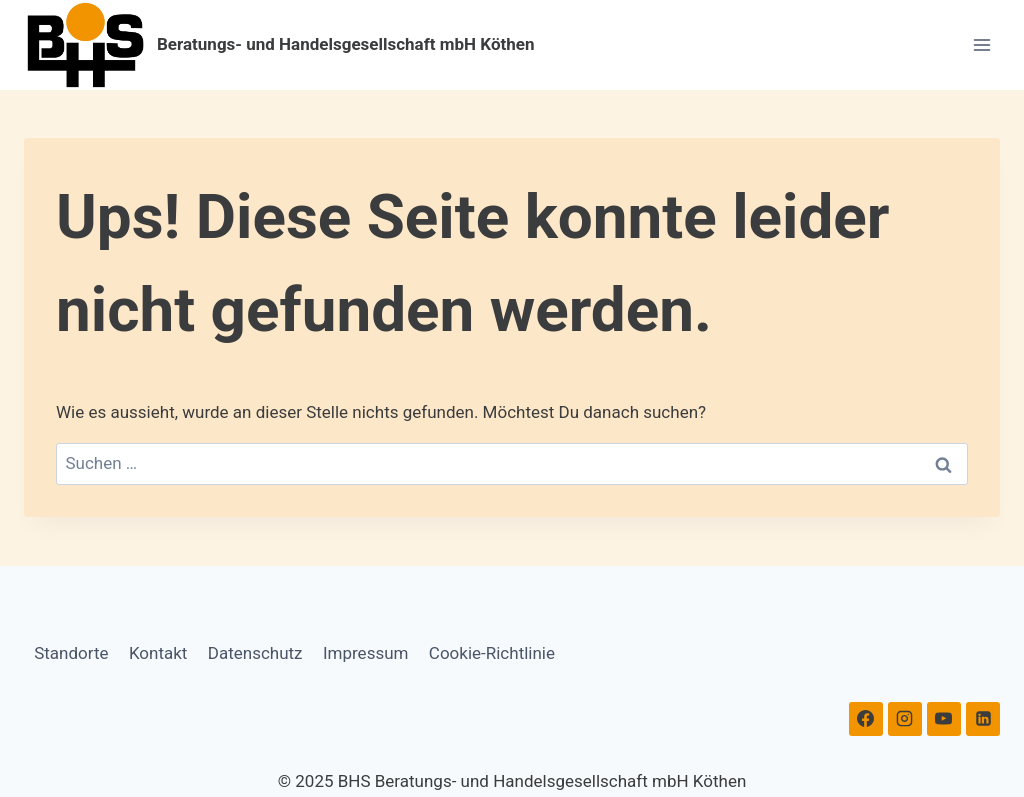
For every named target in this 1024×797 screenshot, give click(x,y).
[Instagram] (905, 719)
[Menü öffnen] (981, 44)
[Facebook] (866, 719)
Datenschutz (255, 653)
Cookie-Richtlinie (492, 653)
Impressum (366, 653)
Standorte (71, 653)
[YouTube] (944, 719)
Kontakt (158, 653)
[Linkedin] (983, 719)
